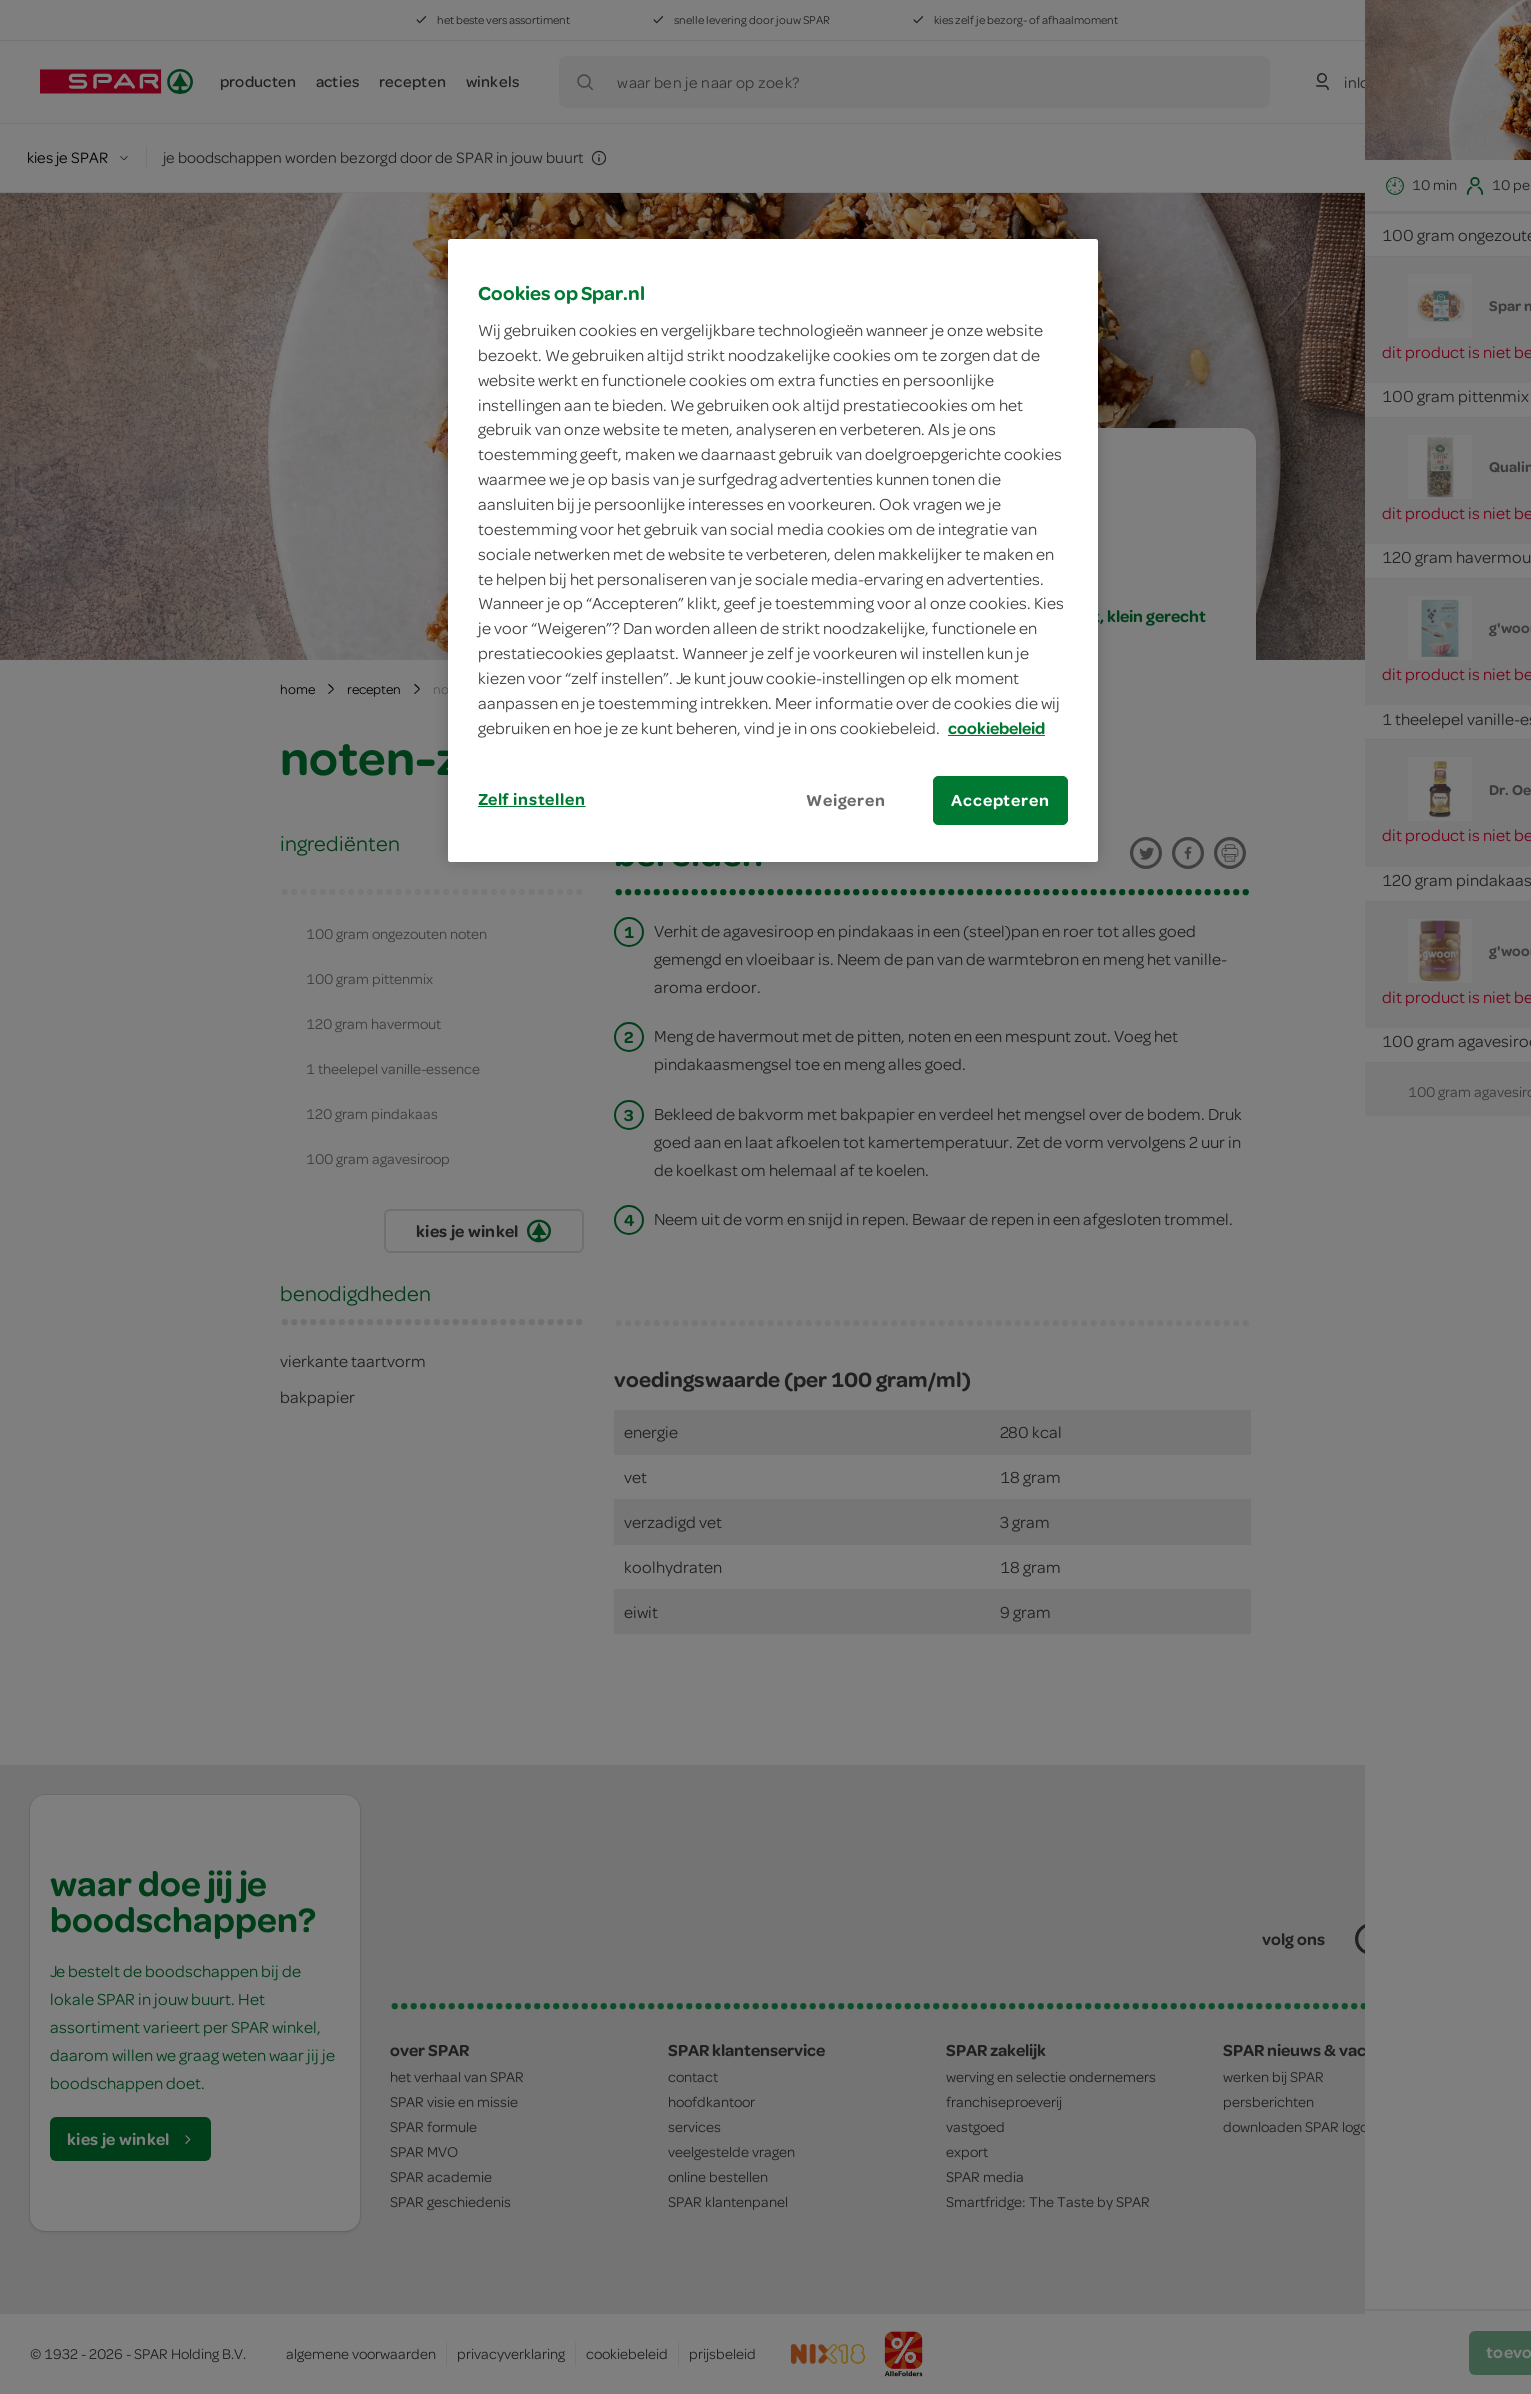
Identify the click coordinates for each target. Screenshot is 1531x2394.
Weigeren (846, 800)
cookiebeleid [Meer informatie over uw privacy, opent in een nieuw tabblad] (996, 728)
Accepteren (1000, 800)
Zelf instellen (532, 799)
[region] (773, 550)
